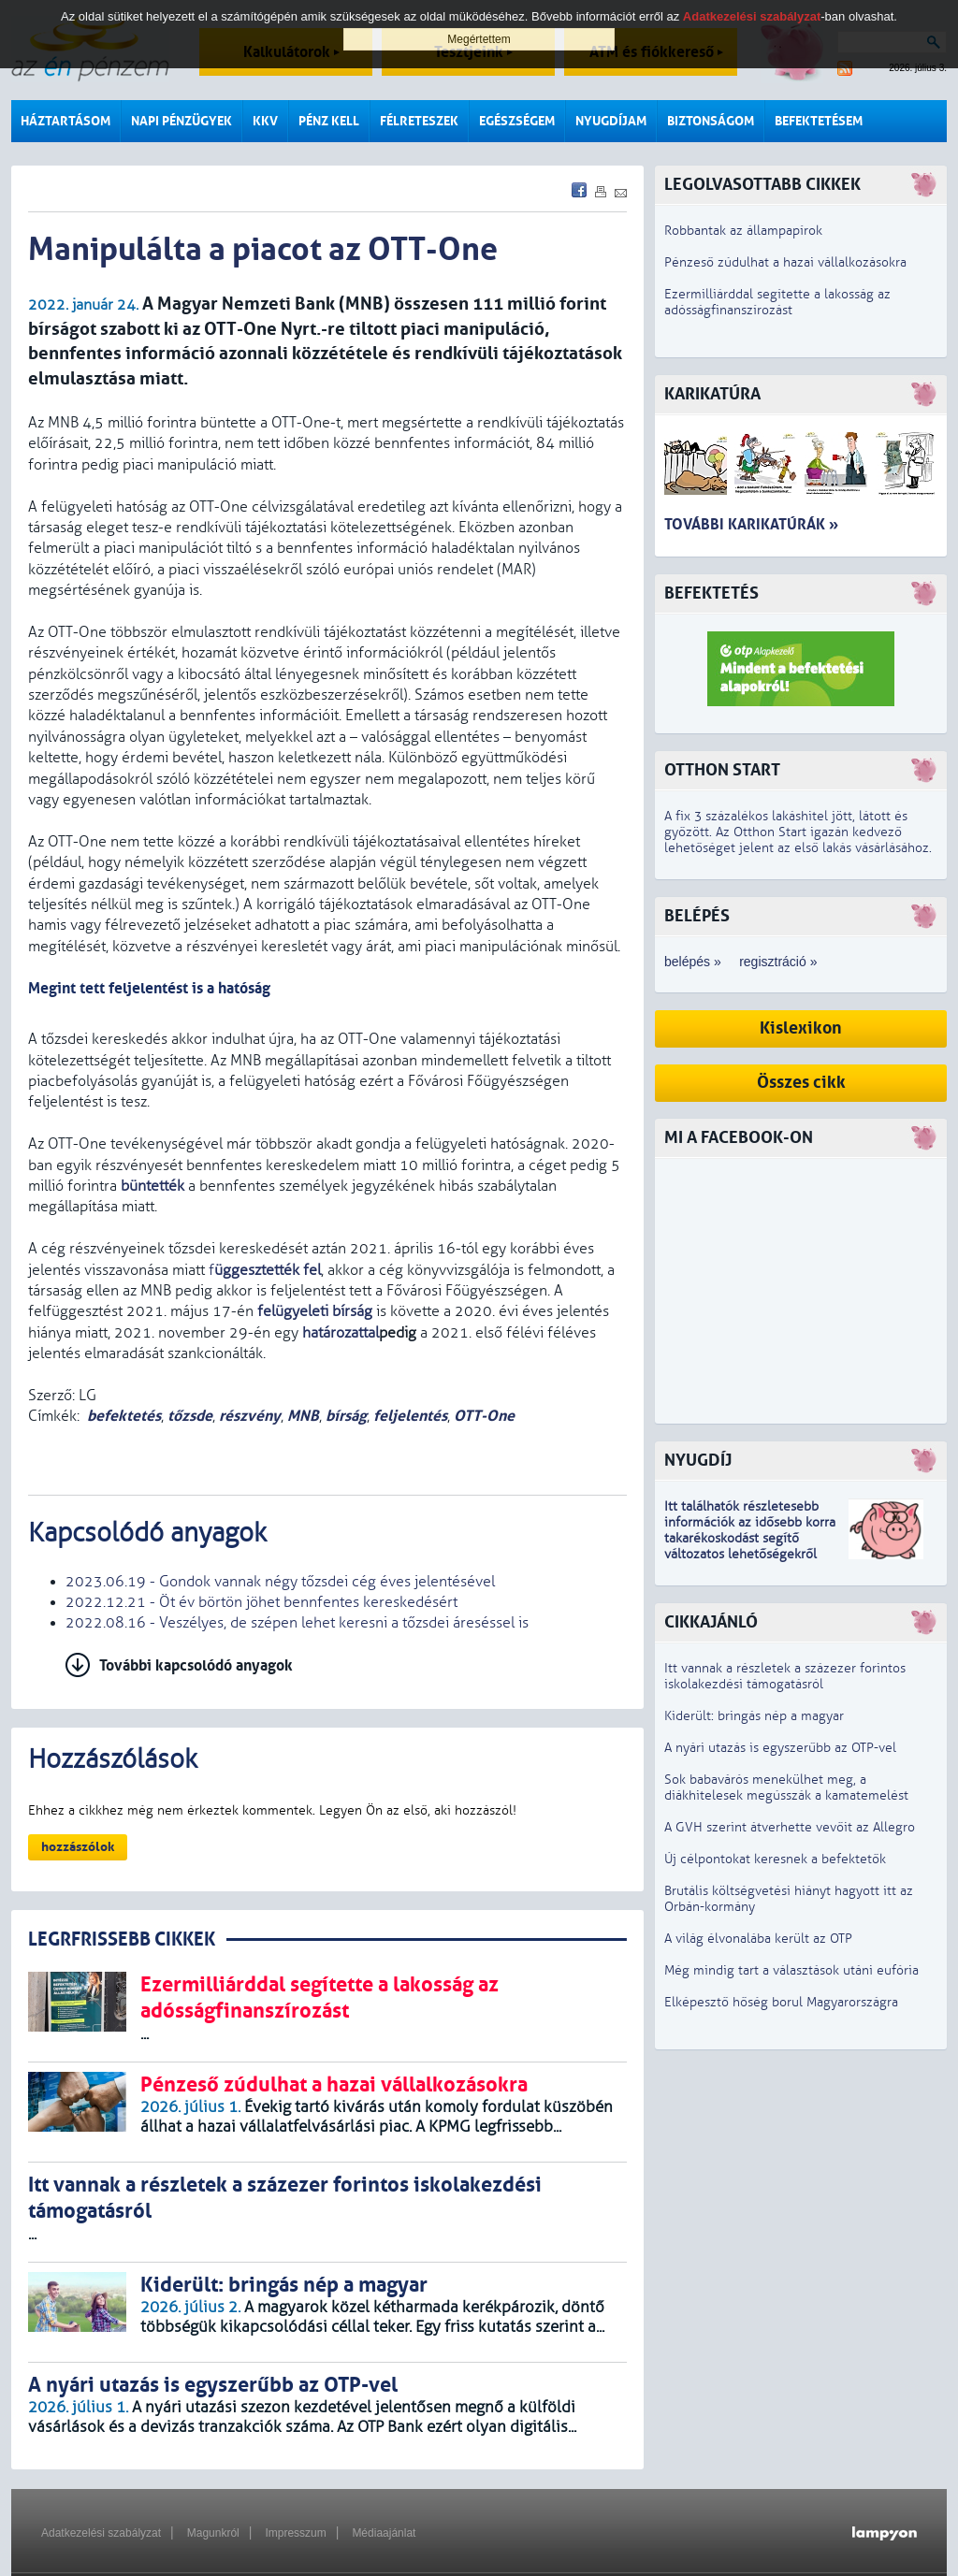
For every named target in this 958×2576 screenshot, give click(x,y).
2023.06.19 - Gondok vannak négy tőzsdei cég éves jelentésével (280, 1581)
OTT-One (484, 1416)
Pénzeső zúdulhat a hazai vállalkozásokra (785, 262)
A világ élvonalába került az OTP (758, 1938)
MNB (303, 1416)
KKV (265, 121)
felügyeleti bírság (314, 1311)
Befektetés (711, 593)
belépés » (692, 961)
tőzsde (189, 1416)
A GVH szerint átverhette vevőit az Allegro (789, 1827)
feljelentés (410, 1416)
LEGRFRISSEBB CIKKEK (121, 1939)
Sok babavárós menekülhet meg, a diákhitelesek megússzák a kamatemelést (786, 1787)
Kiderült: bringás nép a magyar (754, 1716)
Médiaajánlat (383, 2533)
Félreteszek (419, 121)
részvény (250, 1416)
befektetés (124, 1416)
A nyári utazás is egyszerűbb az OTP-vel (780, 1748)
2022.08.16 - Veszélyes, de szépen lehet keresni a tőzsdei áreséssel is (297, 1622)
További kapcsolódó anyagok (196, 1665)
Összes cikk (801, 1083)
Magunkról (213, 2533)
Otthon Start (722, 770)
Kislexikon (801, 1028)
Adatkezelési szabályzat (101, 2533)
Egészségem (517, 121)
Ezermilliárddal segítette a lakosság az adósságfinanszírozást (777, 302)
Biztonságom (710, 121)
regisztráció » (778, 961)
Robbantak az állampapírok (743, 231)
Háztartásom (65, 121)
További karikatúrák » (751, 524)
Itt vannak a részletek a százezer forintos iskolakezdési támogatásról (785, 1676)
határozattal (340, 1332)
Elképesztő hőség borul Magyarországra (781, 2002)
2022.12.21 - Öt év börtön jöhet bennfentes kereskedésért (261, 1602)
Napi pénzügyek (181, 121)
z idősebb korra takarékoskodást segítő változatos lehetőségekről (749, 1538)
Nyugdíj (698, 1460)
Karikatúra (712, 394)
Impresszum (295, 2533)
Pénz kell (328, 121)
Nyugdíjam (610, 121)
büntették (152, 1186)
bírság (346, 1416)
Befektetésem (819, 121)
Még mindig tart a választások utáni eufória (791, 1970)
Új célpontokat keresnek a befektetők (775, 1859)
